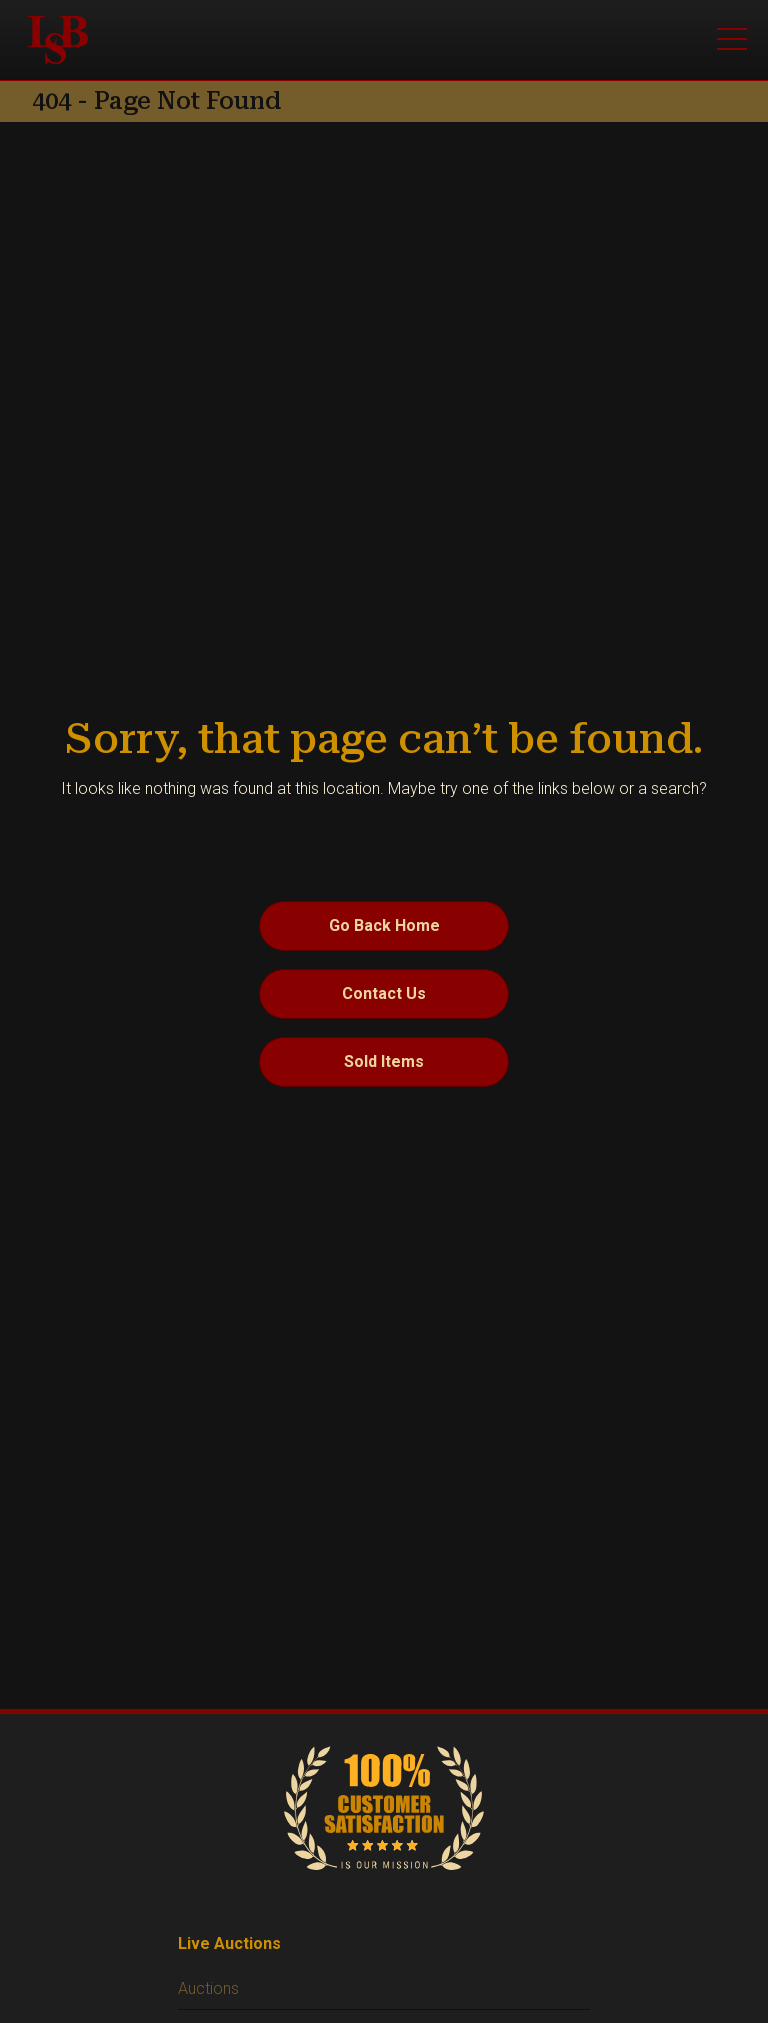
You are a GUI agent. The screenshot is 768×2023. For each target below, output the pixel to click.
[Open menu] (732, 40)
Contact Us (384, 993)
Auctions (208, 1988)
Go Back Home (384, 925)
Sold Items (384, 1061)
